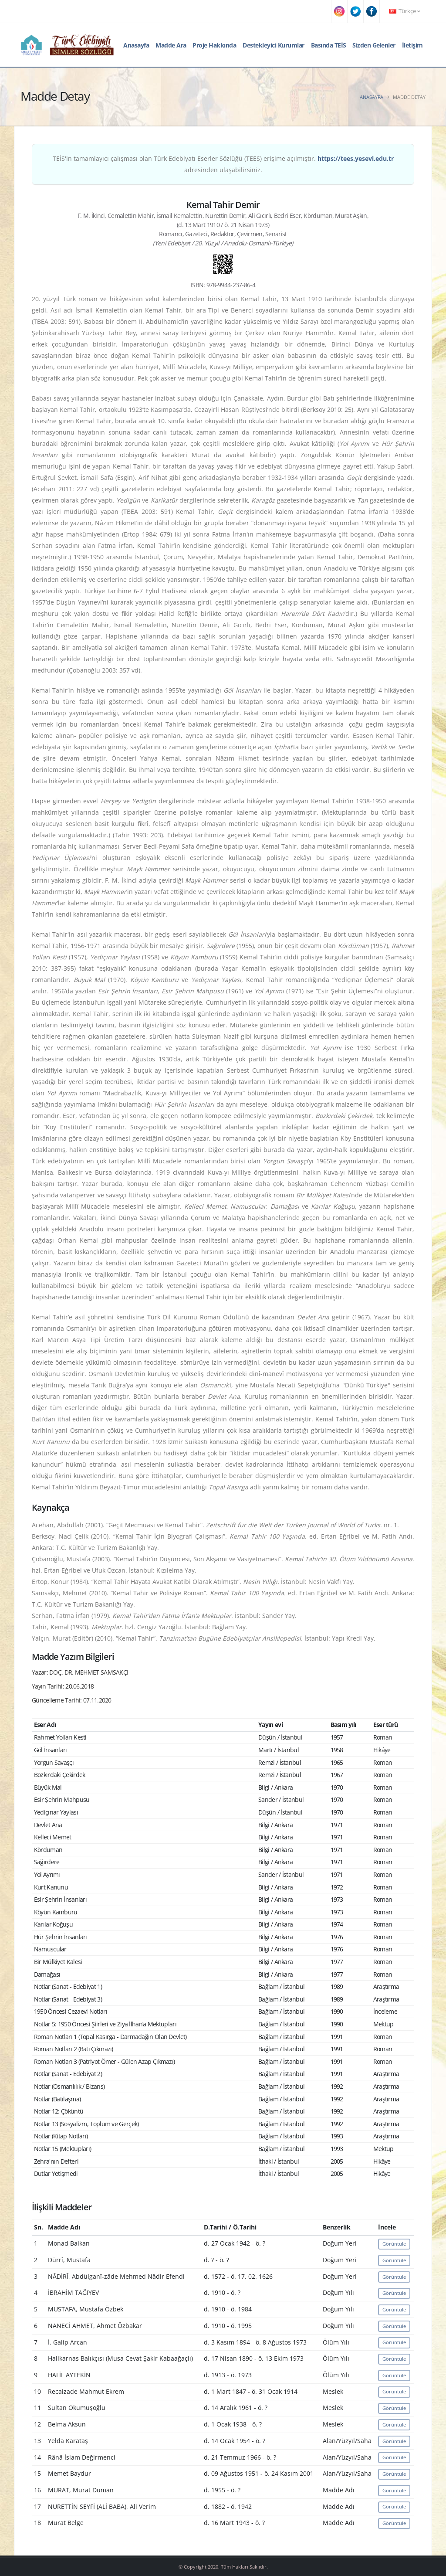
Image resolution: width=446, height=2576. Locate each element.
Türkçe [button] (404, 11)
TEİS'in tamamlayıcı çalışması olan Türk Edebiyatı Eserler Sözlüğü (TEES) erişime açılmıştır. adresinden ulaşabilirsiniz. (223, 164)
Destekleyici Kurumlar (273, 45)
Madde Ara (170, 45)
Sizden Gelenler (373, 45)
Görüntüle (394, 2243)
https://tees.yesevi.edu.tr (356, 158)
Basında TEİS (328, 45)
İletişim (412, 45)
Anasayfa (136, 45)
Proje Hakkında (214, 45)
